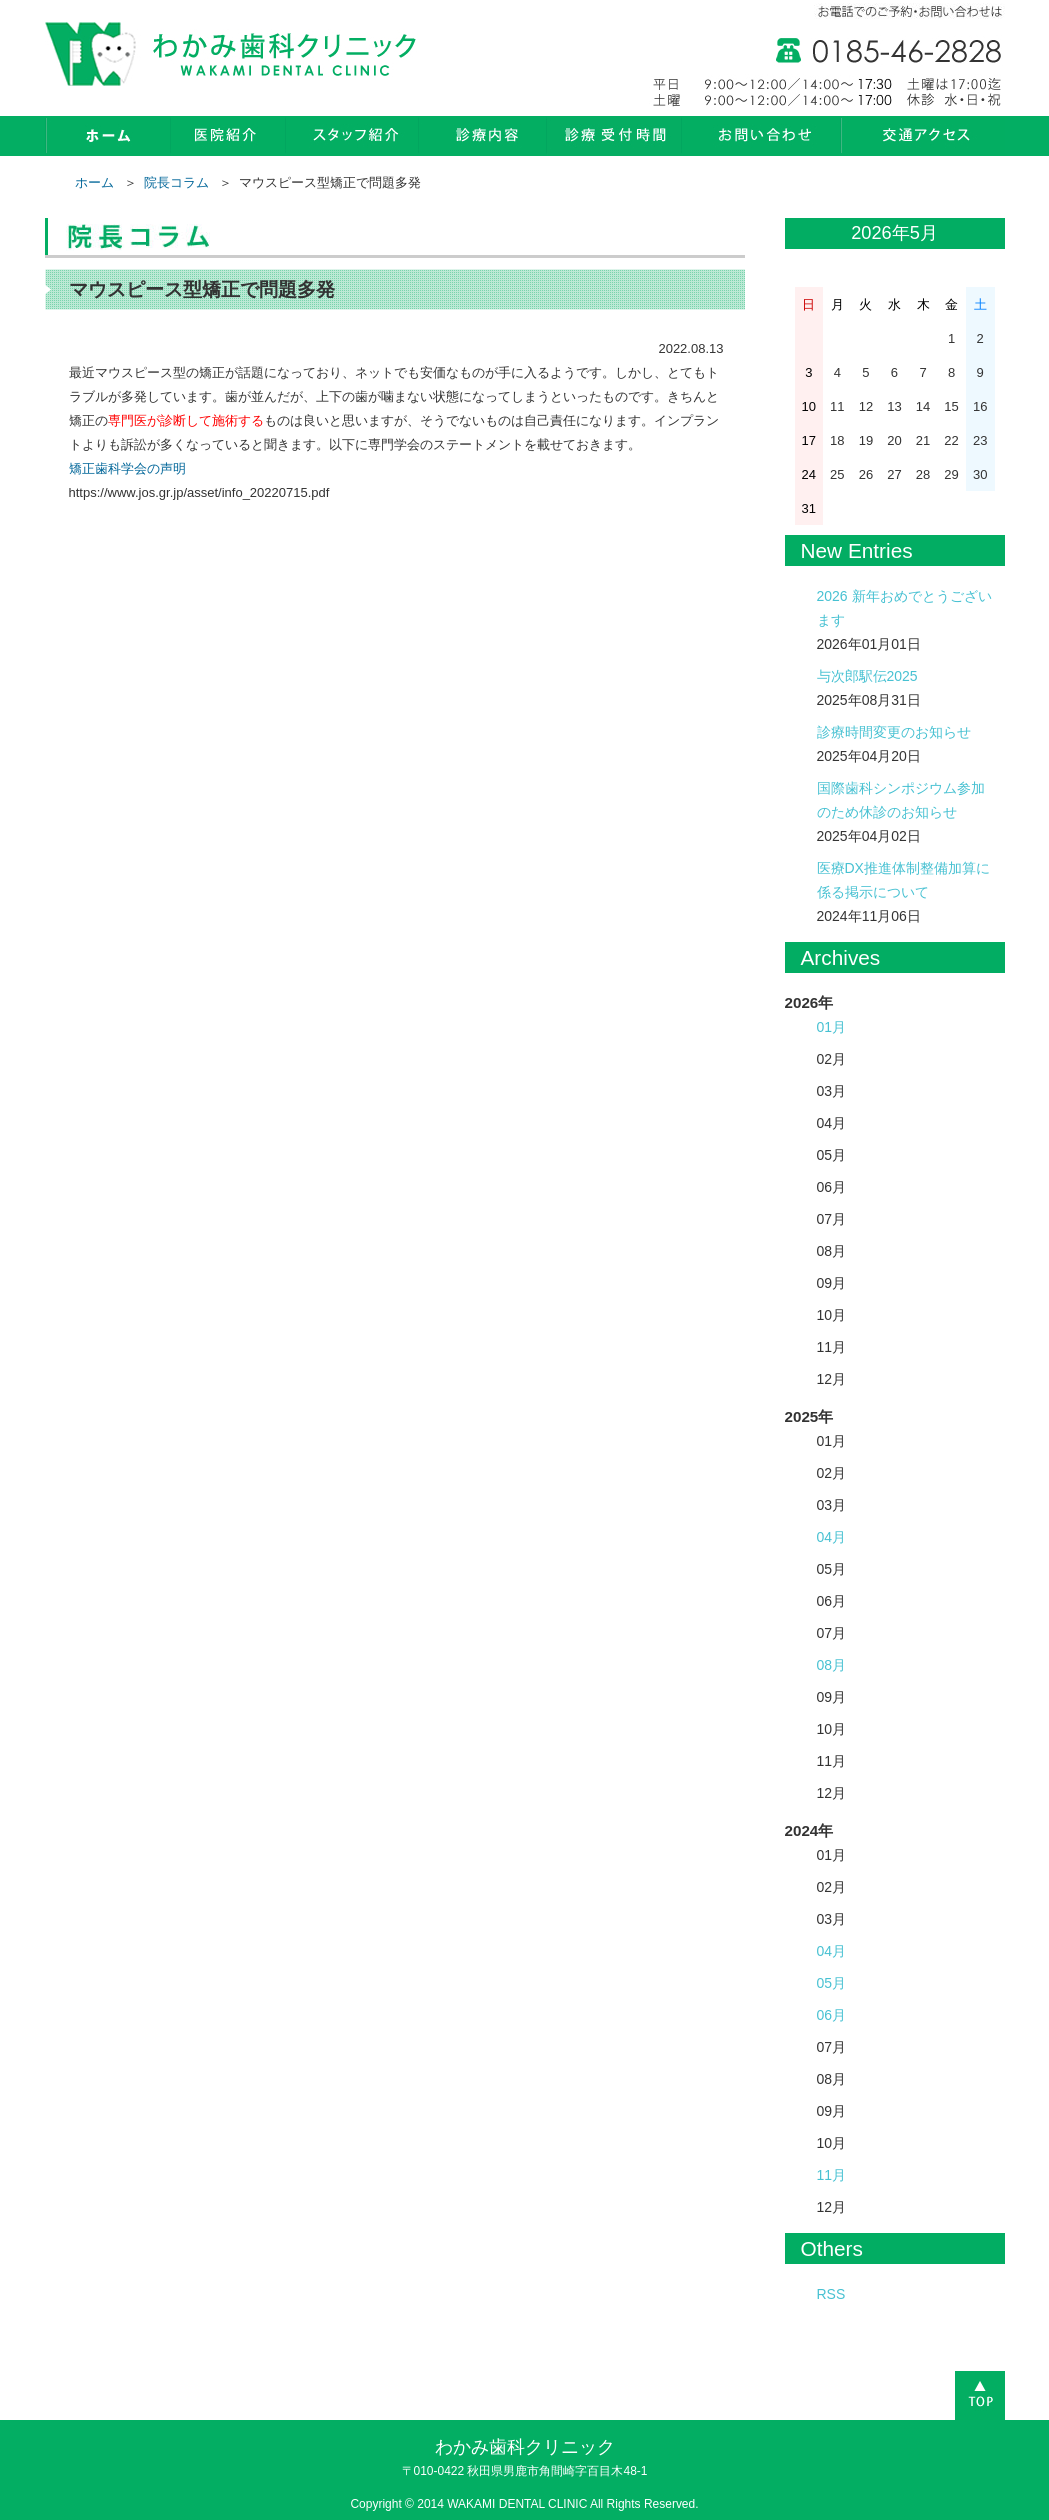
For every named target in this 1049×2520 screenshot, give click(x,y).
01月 (832, 1027)
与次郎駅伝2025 (867, 676)
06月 (832, 2015)
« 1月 (804, 234)
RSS (831, 2294)
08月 (832, 1665)
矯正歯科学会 (108, 468)
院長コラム (176, 182)
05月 (832, 1983)
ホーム (94, 182)
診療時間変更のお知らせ (894, 732)
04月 (832, 1537)
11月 (832, 2175)
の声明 (166, 468)
